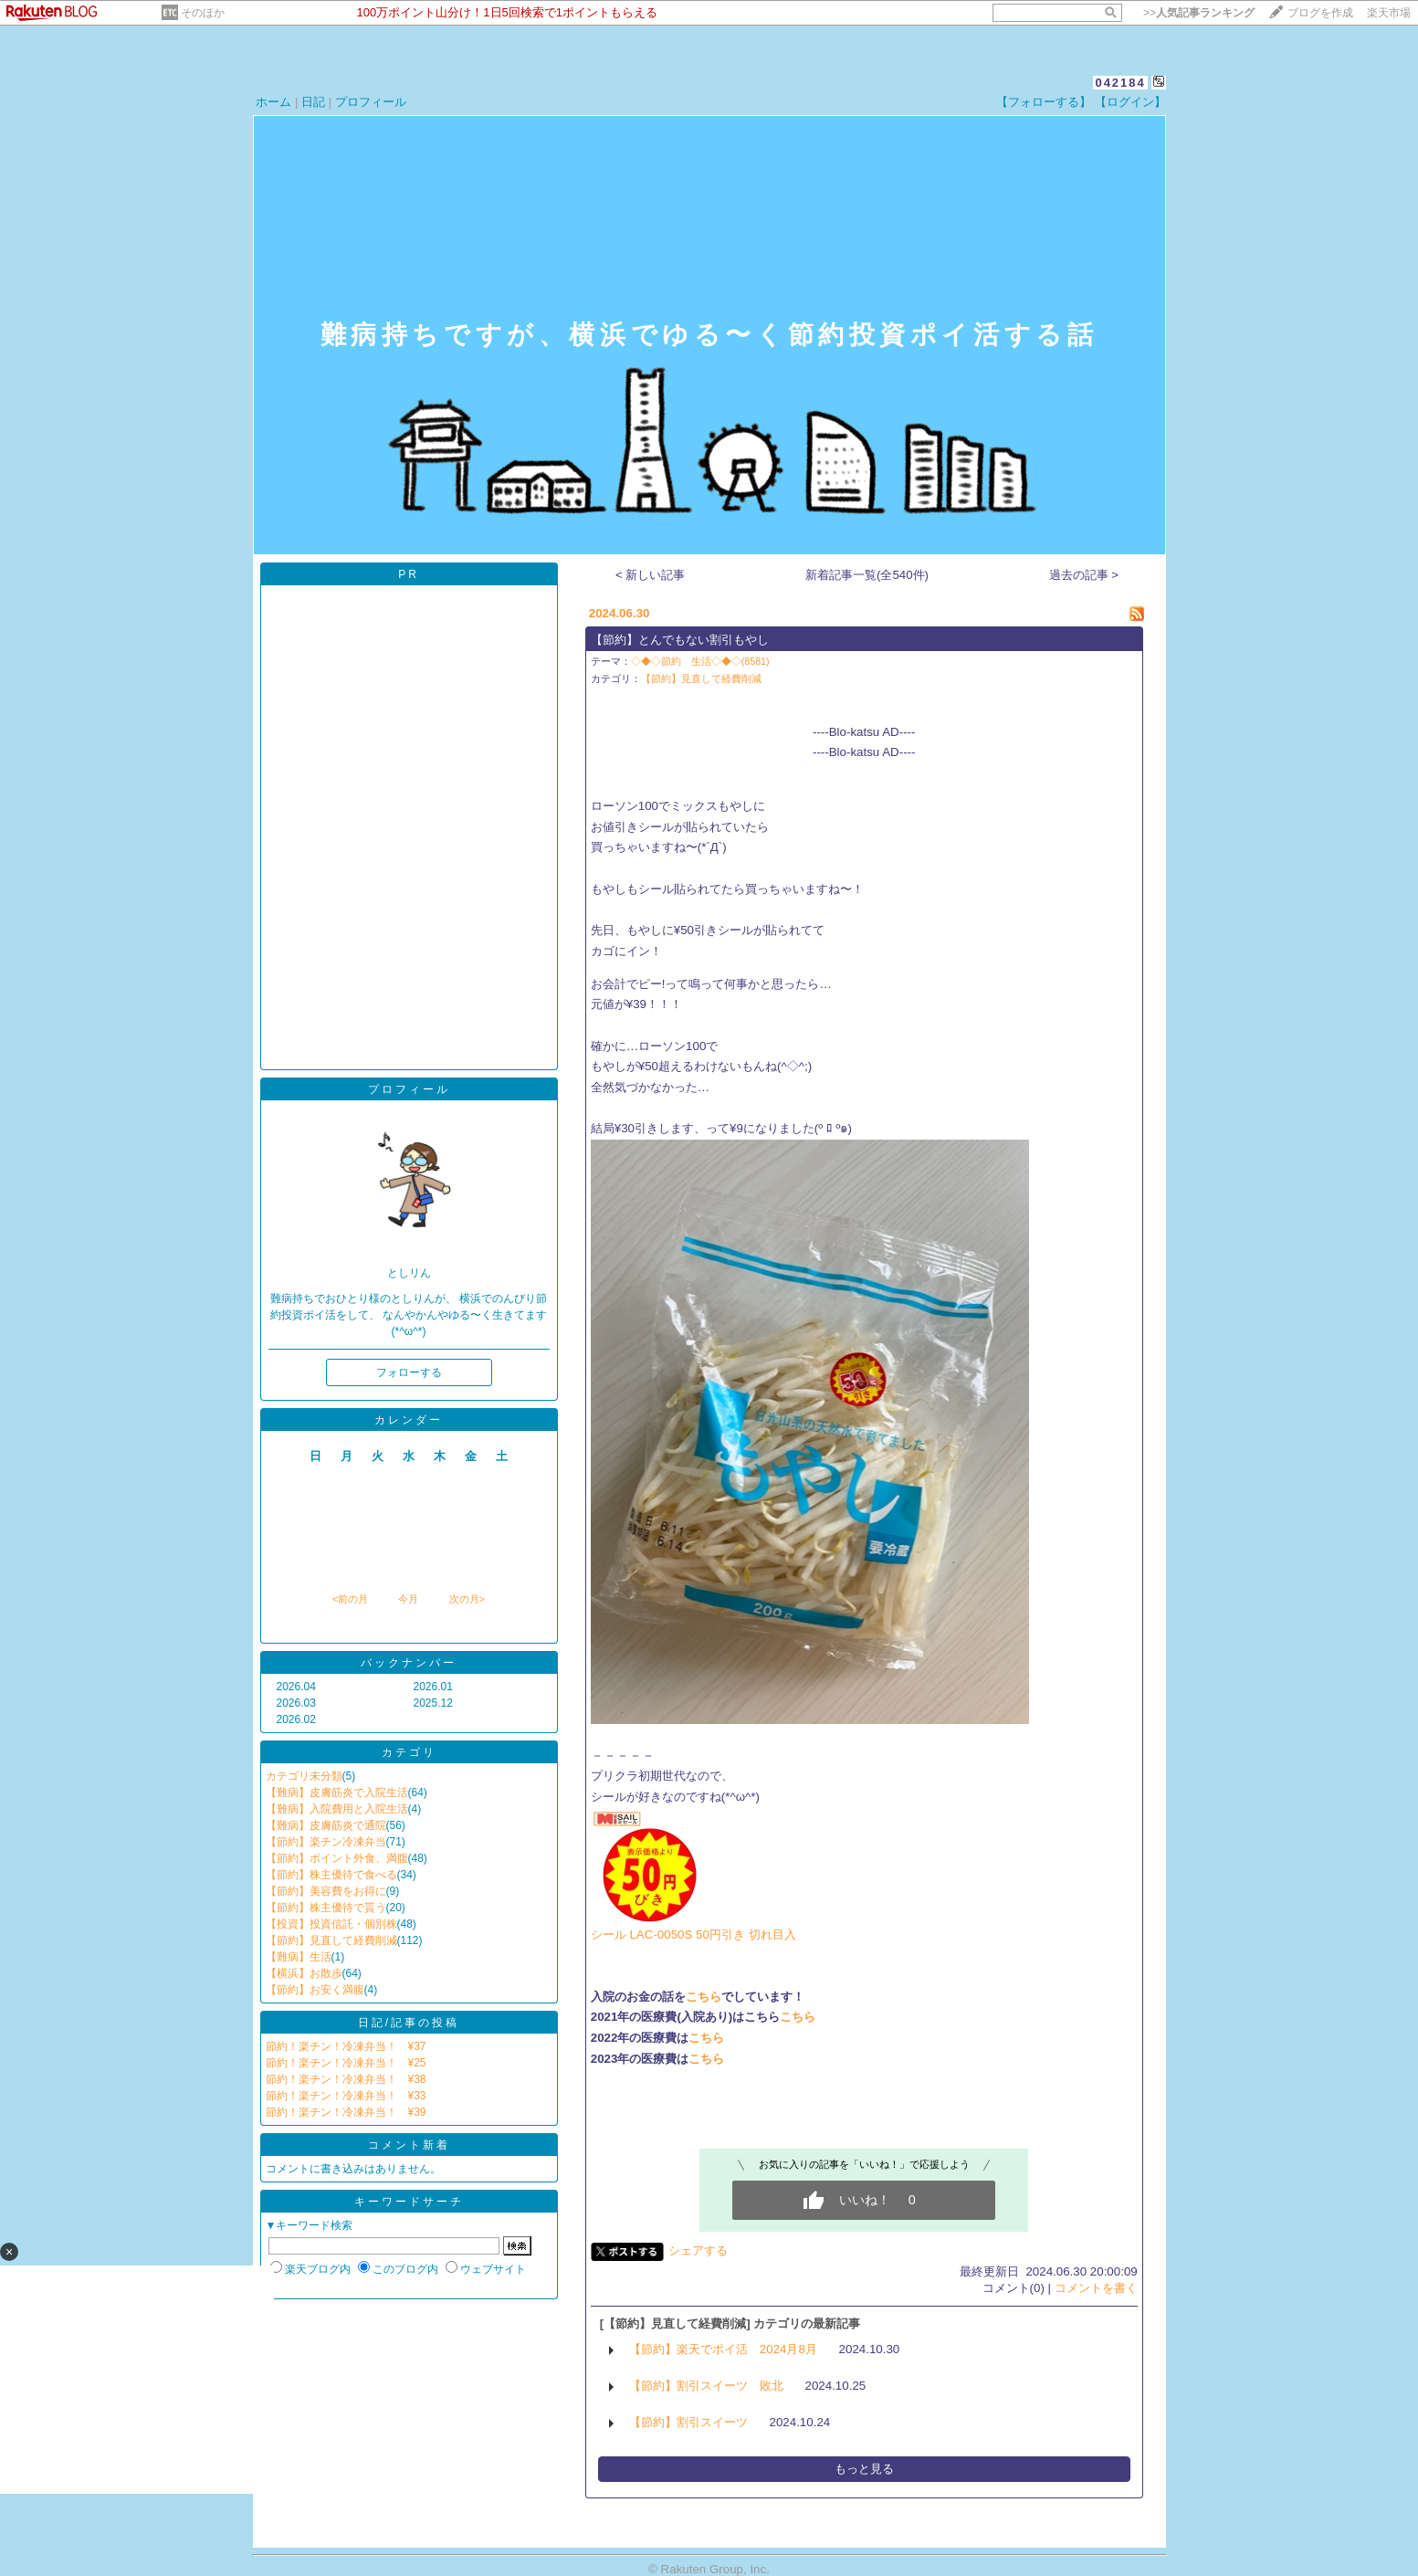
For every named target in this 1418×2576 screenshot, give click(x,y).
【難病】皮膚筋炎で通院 (326, 1825)
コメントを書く (1096, 2288)
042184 (1120, 82)
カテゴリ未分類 (304, 1776)
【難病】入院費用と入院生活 (337, 1809)
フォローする (409, 1372)
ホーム (273, 102)
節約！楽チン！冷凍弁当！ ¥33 (346, 2095)
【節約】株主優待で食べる (331, 1874)
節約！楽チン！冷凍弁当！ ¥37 (346, 2046)
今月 (408, 1598)
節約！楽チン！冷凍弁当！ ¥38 (346, 2079)
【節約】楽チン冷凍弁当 (326, 1841)
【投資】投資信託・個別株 (331, 1924)
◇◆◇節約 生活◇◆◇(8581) (700, 661)
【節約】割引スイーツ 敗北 (706, 2385)
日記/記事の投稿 (408, 2022)
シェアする (698, 2250)
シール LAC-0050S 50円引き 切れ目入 (693, 1934)
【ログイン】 (1130, 102)
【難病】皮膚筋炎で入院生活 (337, 1792)
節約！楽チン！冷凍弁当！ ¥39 (346, 2112)
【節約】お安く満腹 (315, 1989)
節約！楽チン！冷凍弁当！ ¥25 (346, 2062)
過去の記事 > (1084, 575)
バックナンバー (409, 1662)
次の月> (467, 1598)
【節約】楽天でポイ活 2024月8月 (723, 2349)
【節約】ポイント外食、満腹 (337, 1858)
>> (1199, 12)
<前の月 (350, 1598)
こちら (703, 1996)
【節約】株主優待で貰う (326, 1907)
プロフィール (370, 102)
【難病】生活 (298, 1956)
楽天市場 (1389, 12)
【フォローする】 (1043, 102)
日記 (313, 102)
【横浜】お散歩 (304, 1973)
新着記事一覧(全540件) (867, 575)
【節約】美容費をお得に (326, 1891)
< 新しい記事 (650, 575)
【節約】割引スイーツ (688, 2422)
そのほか (203, 12)
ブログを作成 (1320, 12)
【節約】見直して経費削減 (331, 1940)
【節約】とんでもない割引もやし (680, 640)
